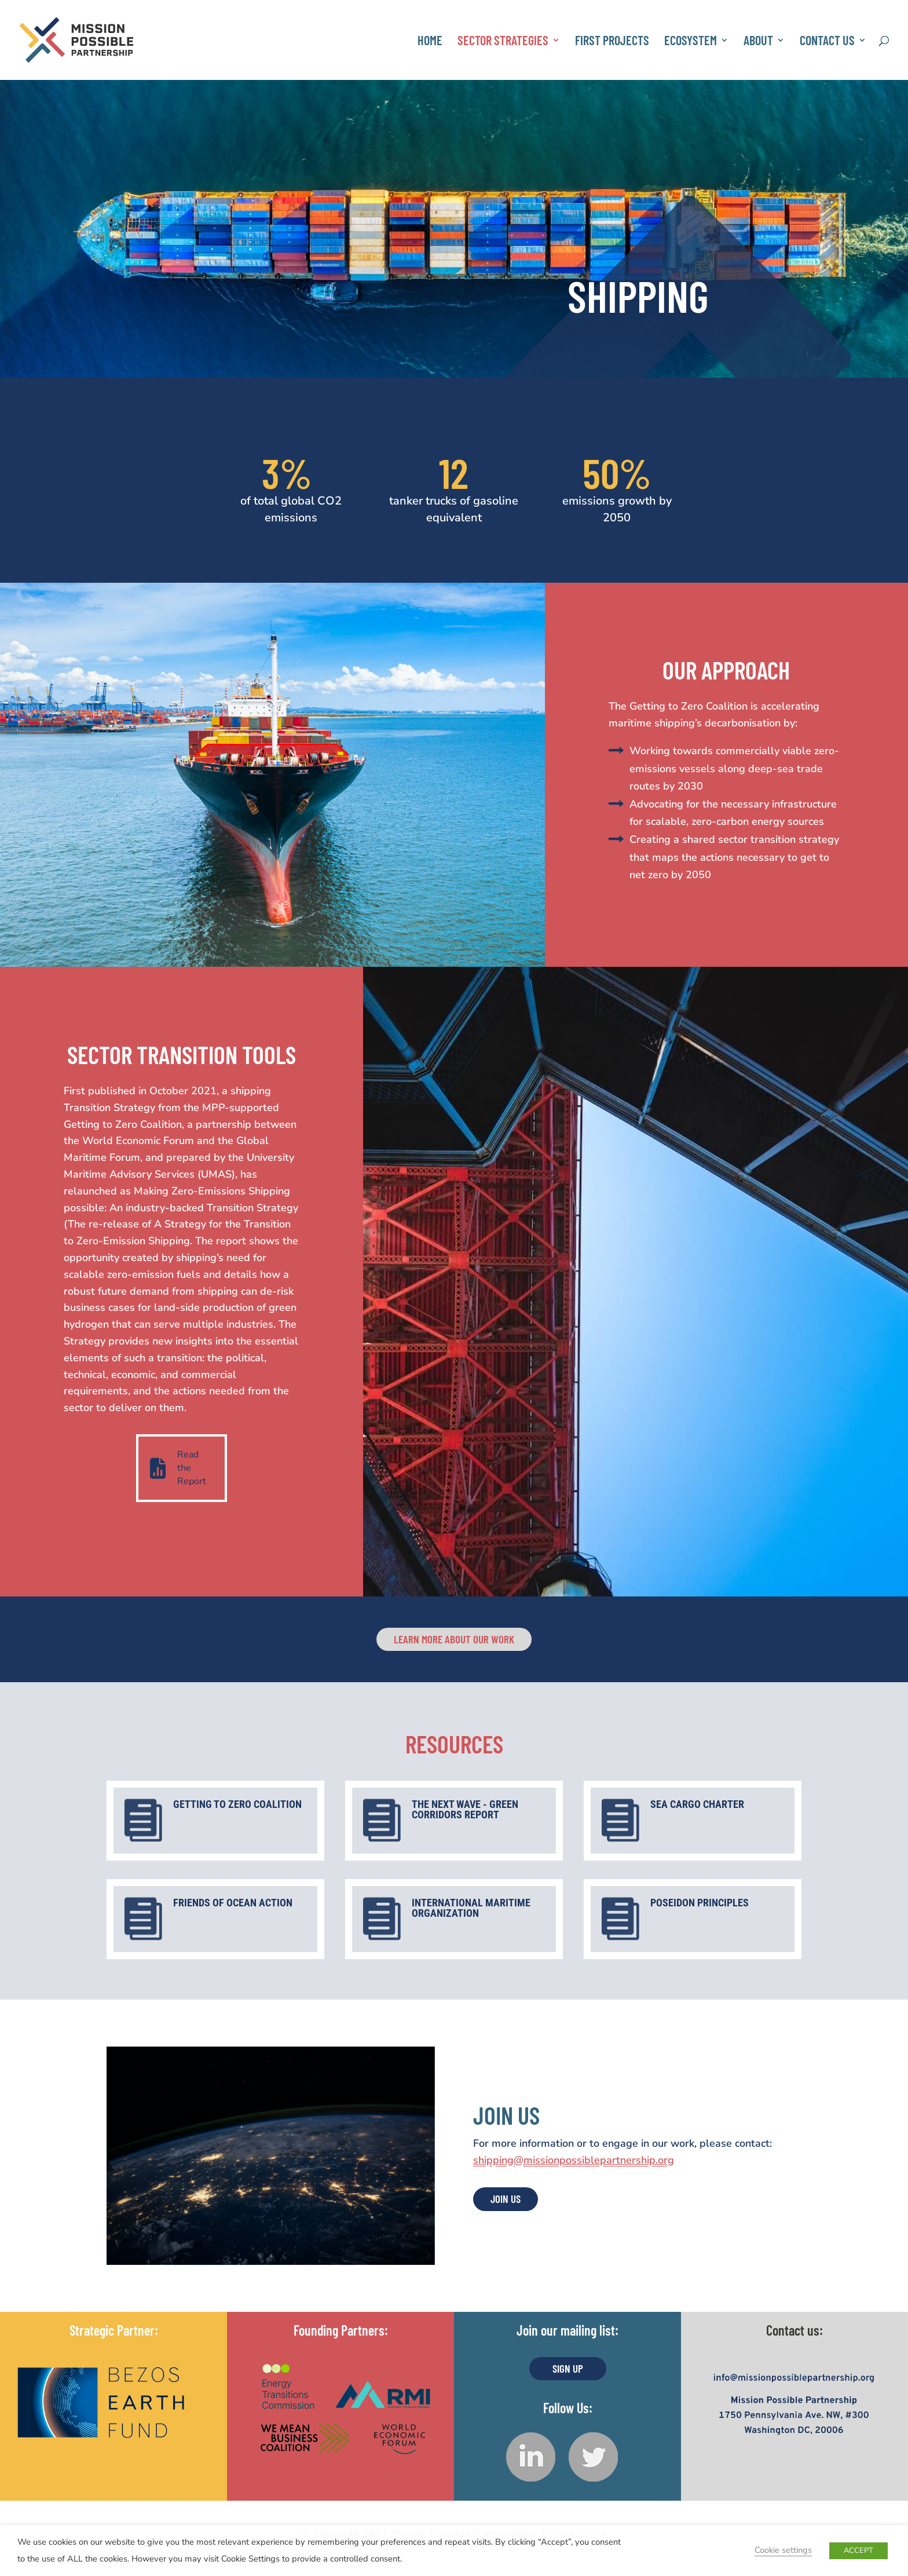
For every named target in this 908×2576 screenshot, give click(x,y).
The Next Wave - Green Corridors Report (465, 1809)
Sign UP (567, 2368)
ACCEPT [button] (858, 2550)
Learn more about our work (454, 1639)
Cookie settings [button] (783, 2550)
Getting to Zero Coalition (237, 1804)
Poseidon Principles (699, 1903)
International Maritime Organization (471, 1908)
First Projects (612, 41)
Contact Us (827, 41)
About (758, 41)
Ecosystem (690, 41)
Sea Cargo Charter (697, 1804)
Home (430, 41)
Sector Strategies (502, 41)
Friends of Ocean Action (232, 1903)
